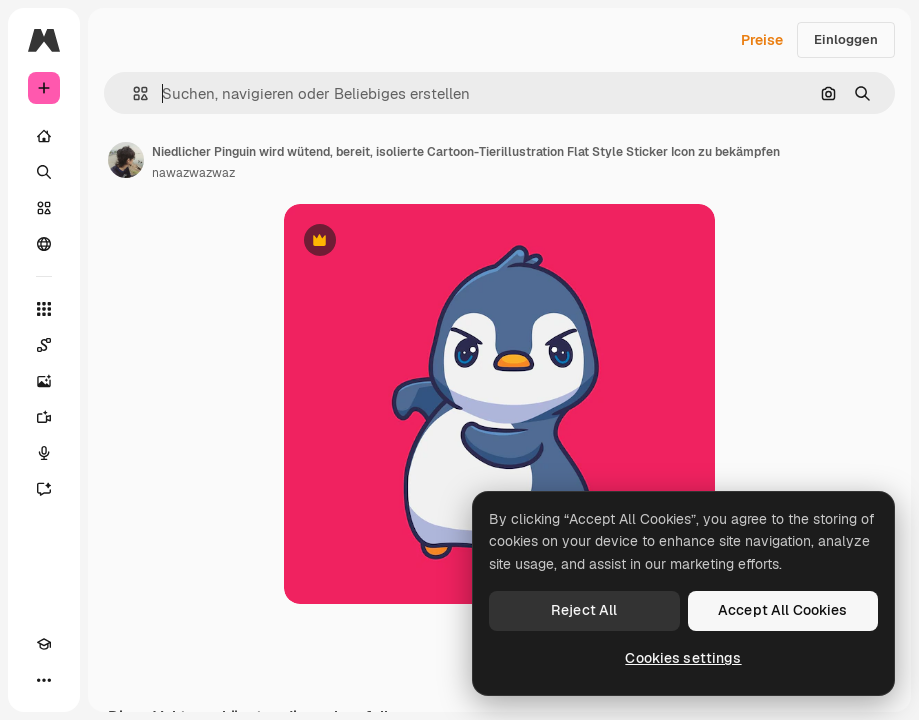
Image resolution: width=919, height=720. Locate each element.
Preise (762, 40)
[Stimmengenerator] (44, 453)
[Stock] (44, 208)
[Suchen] (44, 172)
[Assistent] (44, 489)
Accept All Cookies (783, 610)
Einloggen (846, 39)
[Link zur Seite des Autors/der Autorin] (126, 160)
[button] (132, 93)
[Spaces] (44, 345)
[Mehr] (44, 680)
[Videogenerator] (44, 417)
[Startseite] (44, 136)
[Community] (44, 244)
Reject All (584, 610)
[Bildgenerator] (44, 381)
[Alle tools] (44, 309)
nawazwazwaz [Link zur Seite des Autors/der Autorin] (193, 173)
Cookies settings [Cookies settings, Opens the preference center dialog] (683, 658)
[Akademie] (44, 644)
